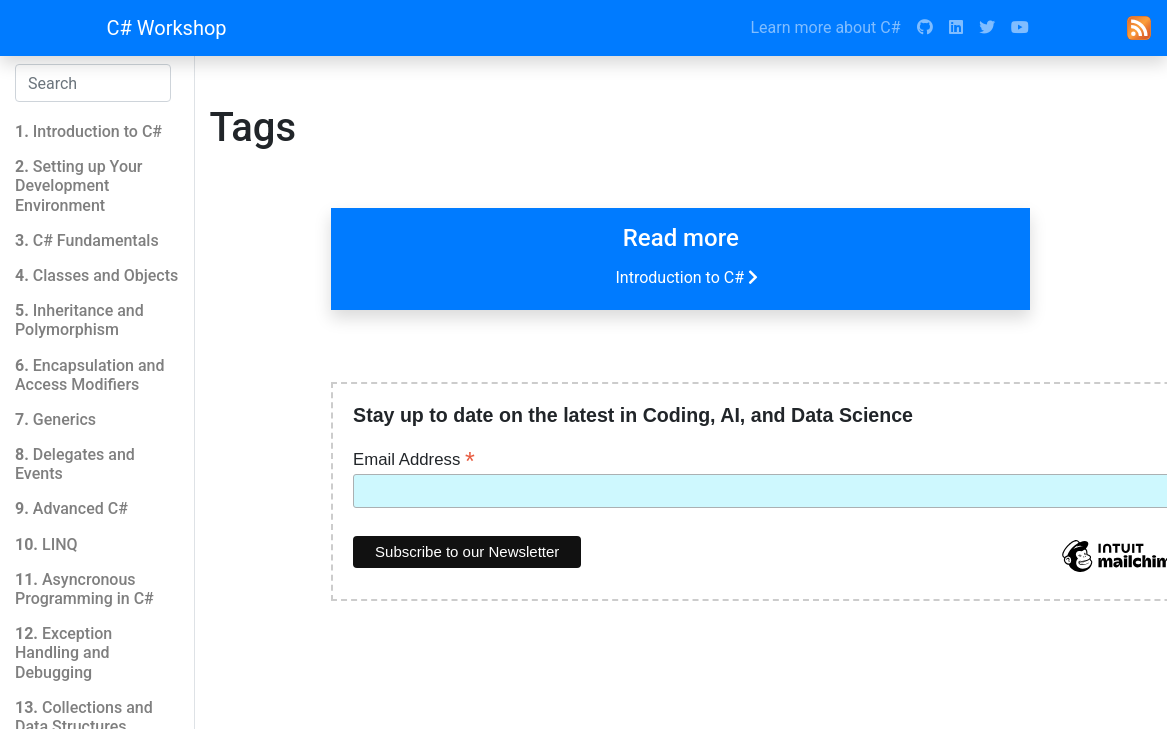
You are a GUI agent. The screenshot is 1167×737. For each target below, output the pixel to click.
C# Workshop (167, 28)
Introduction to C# (688, 277)
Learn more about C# (825, 27)
